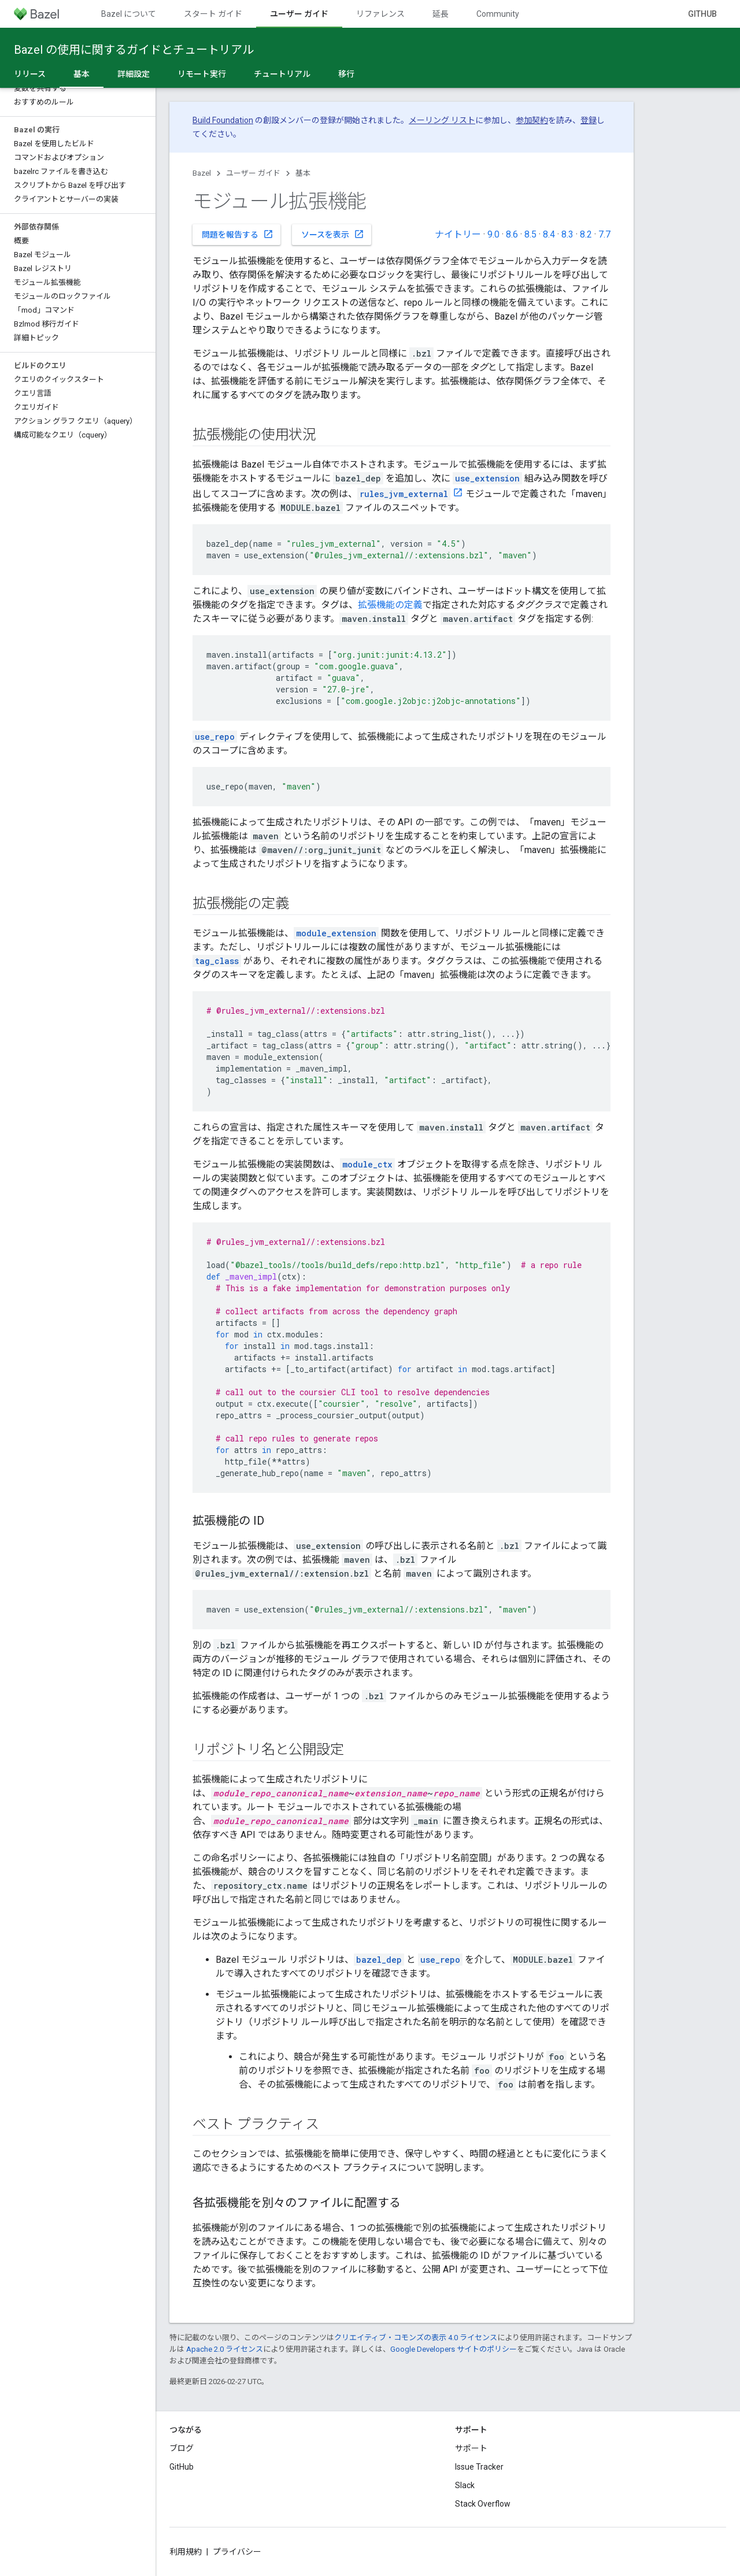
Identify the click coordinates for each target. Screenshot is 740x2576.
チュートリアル (282, 74)
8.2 (586, 234)
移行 (346, 74)
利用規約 (185, 2551)
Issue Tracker (479, 2466)
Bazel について (128, 13)
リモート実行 (201, 74)
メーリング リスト (442, 120)
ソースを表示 (332, 234)
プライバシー (237, 2551)
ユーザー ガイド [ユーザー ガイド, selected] (299, 13)
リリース (30, 74)
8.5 (530, 234)
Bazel (202, 173)
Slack (465, 2485)
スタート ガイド (213, 13)
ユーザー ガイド (253, 173)
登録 (588, 120)
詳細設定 (133, 74)
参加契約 (532, 120)
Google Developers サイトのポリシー (453, 2349)
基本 (302, 173)
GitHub (702, 13)
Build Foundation (223, 120)
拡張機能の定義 (390, 604)
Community (497, 13)
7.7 (604, 234)
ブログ (181, 2448)
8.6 (512, 234)
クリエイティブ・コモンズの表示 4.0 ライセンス (415, 2337)
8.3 (567, 234)
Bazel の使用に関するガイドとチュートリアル (134, 50)
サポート (471, 2448)
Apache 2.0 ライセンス (224, 2349)
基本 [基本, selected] (81, 74)
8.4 (549, 234)
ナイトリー (458, 234)
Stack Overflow (482, 2503)
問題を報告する (237, 234)
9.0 (493, 234)
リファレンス (380, 13)
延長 (440, 13)
